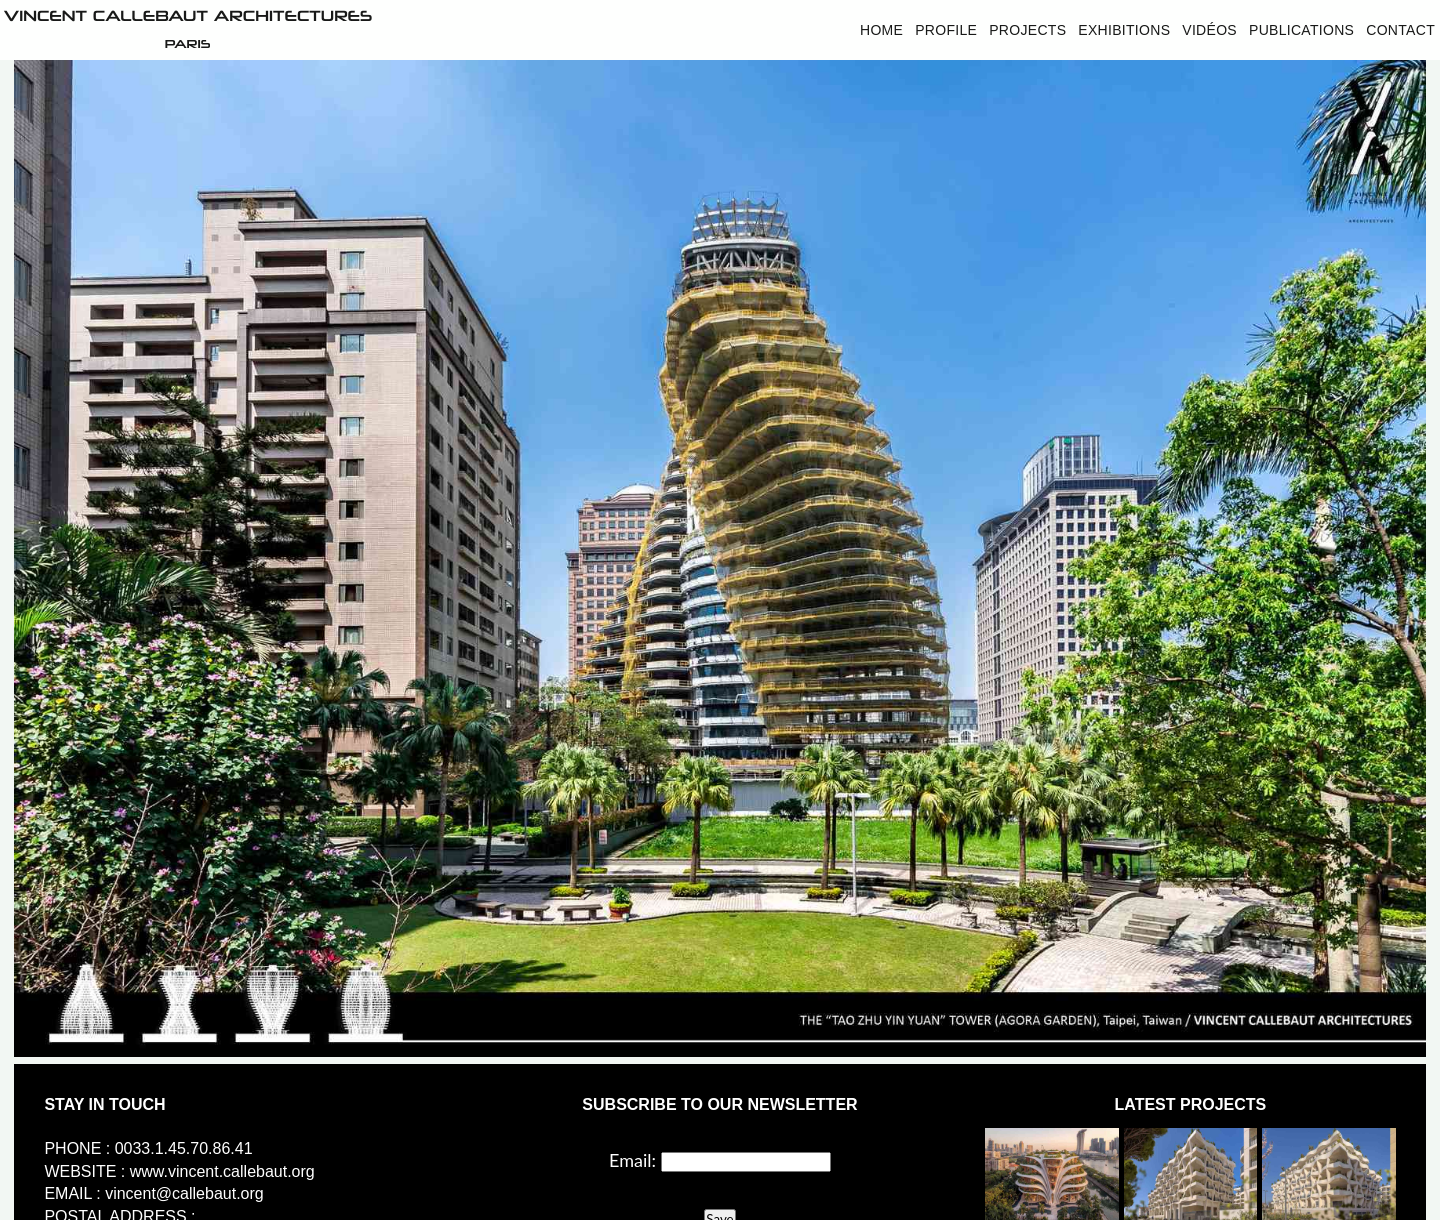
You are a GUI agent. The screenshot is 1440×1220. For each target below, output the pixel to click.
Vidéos (1209, 30)
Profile (946, 30)
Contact (1400, 30)
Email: (632, 1160)
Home (881, 30)
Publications (1301, 30)
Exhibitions (1124, 30)
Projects (1027, 30)
